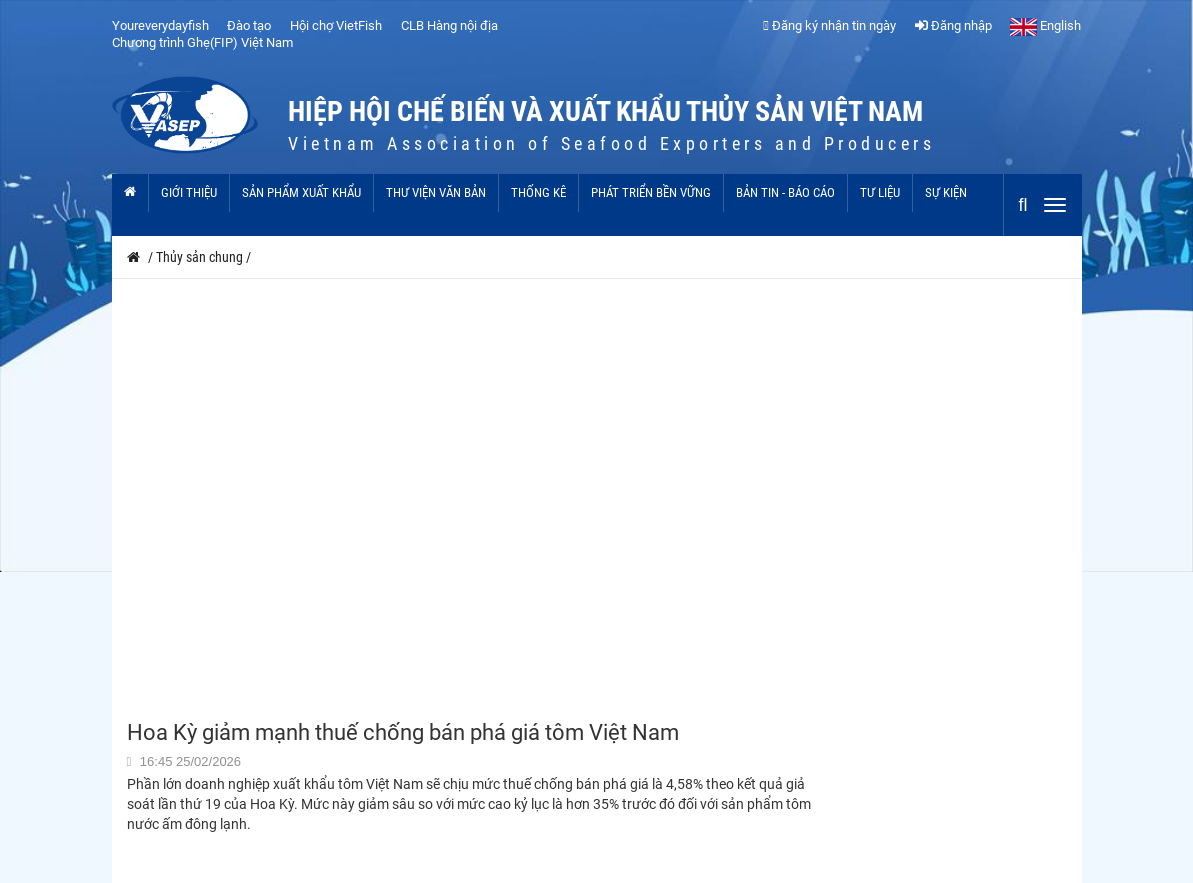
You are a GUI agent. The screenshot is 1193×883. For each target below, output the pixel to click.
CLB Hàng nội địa (449, 25)
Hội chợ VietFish (336, 25)
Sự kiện (946, 192)
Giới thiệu (189, 192)
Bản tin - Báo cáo (785, 192)
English (1045, 25)
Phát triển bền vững (651, 192)
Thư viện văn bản (436, 192)
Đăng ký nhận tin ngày (829, 25)
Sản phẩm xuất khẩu (301, 192)
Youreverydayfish (160, 25)
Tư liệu (880, 192)
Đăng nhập (953, 25)
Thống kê (538, 192)
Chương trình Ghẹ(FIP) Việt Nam (202, 42)
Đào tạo (249, 25)
